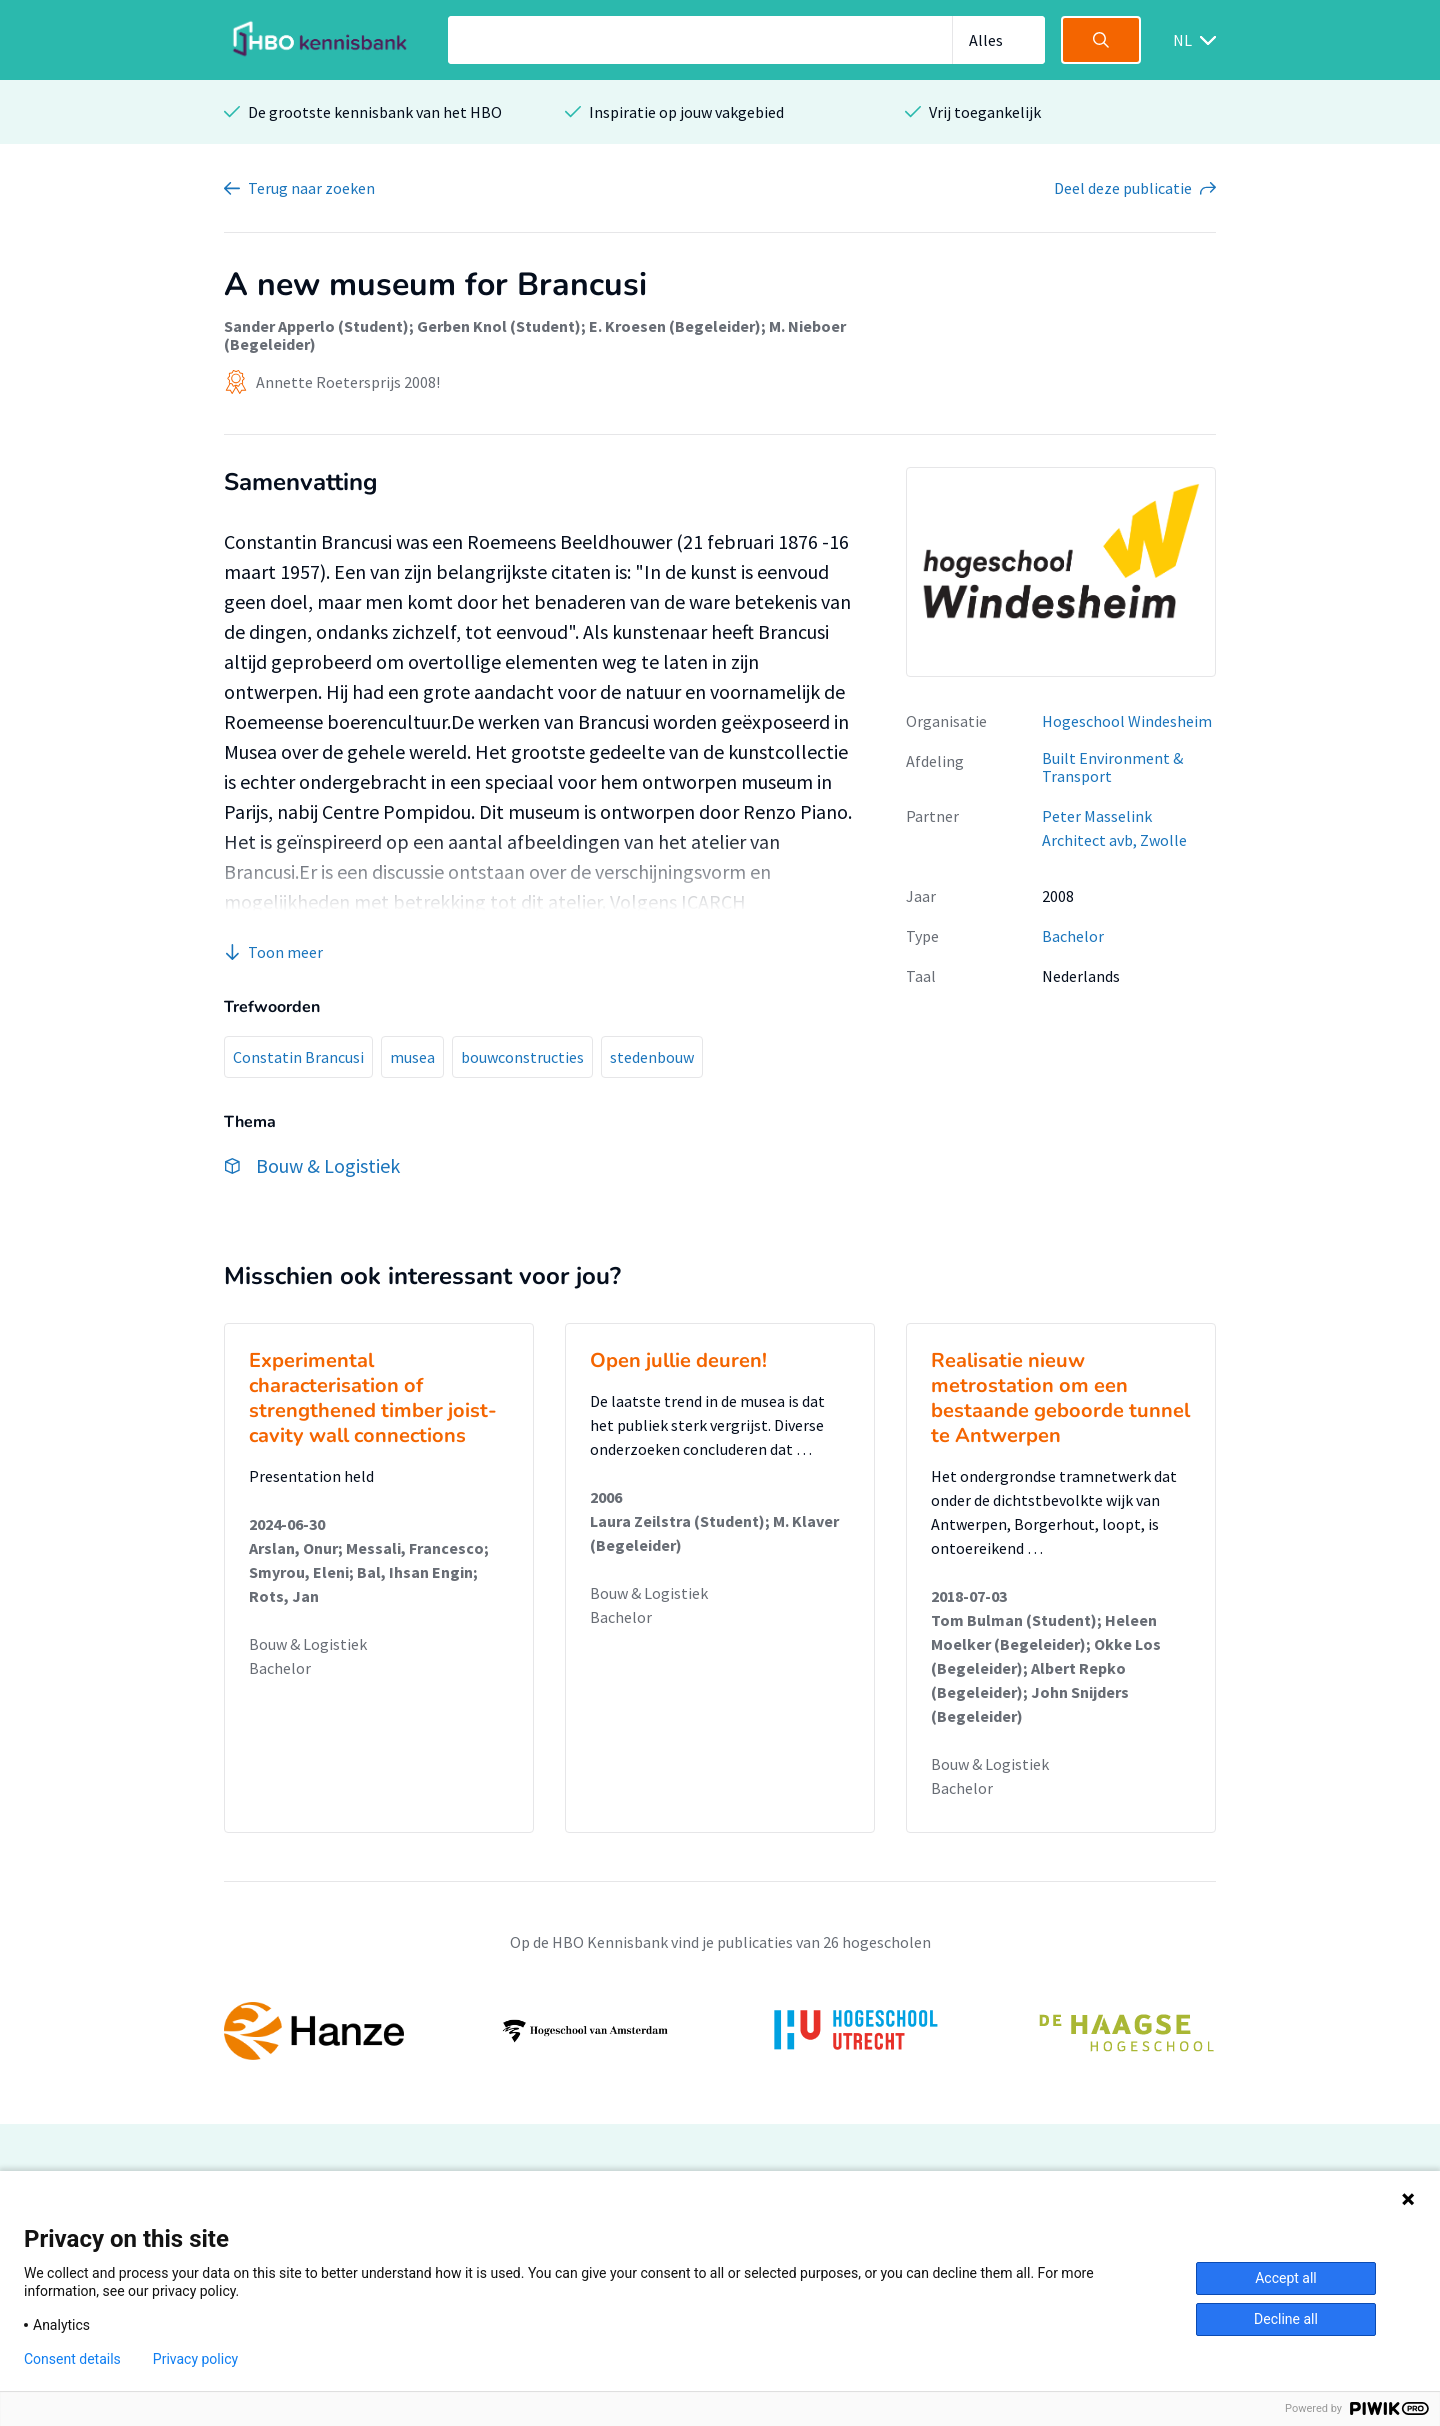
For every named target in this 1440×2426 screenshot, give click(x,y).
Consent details (72, 2359)
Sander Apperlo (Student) (316, 326)
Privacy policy (195, 2359)
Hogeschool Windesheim (1127, 721)
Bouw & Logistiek (308, 1644)
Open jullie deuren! (678, 1360)
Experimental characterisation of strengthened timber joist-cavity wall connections (373, 1398)
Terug (311, 188)
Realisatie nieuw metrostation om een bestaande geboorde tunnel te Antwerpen (1060, 1398)
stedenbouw (652, 1057)
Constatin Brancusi (298, 1057)
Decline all (1286, 2319)
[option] (720, 2031)
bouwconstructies (522, 1057)
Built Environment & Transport (1112, 767)
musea (412, 1057)
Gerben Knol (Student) (499, 326)
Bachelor (1073, 936)
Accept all (1286, 2278)
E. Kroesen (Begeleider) (675, 326)
